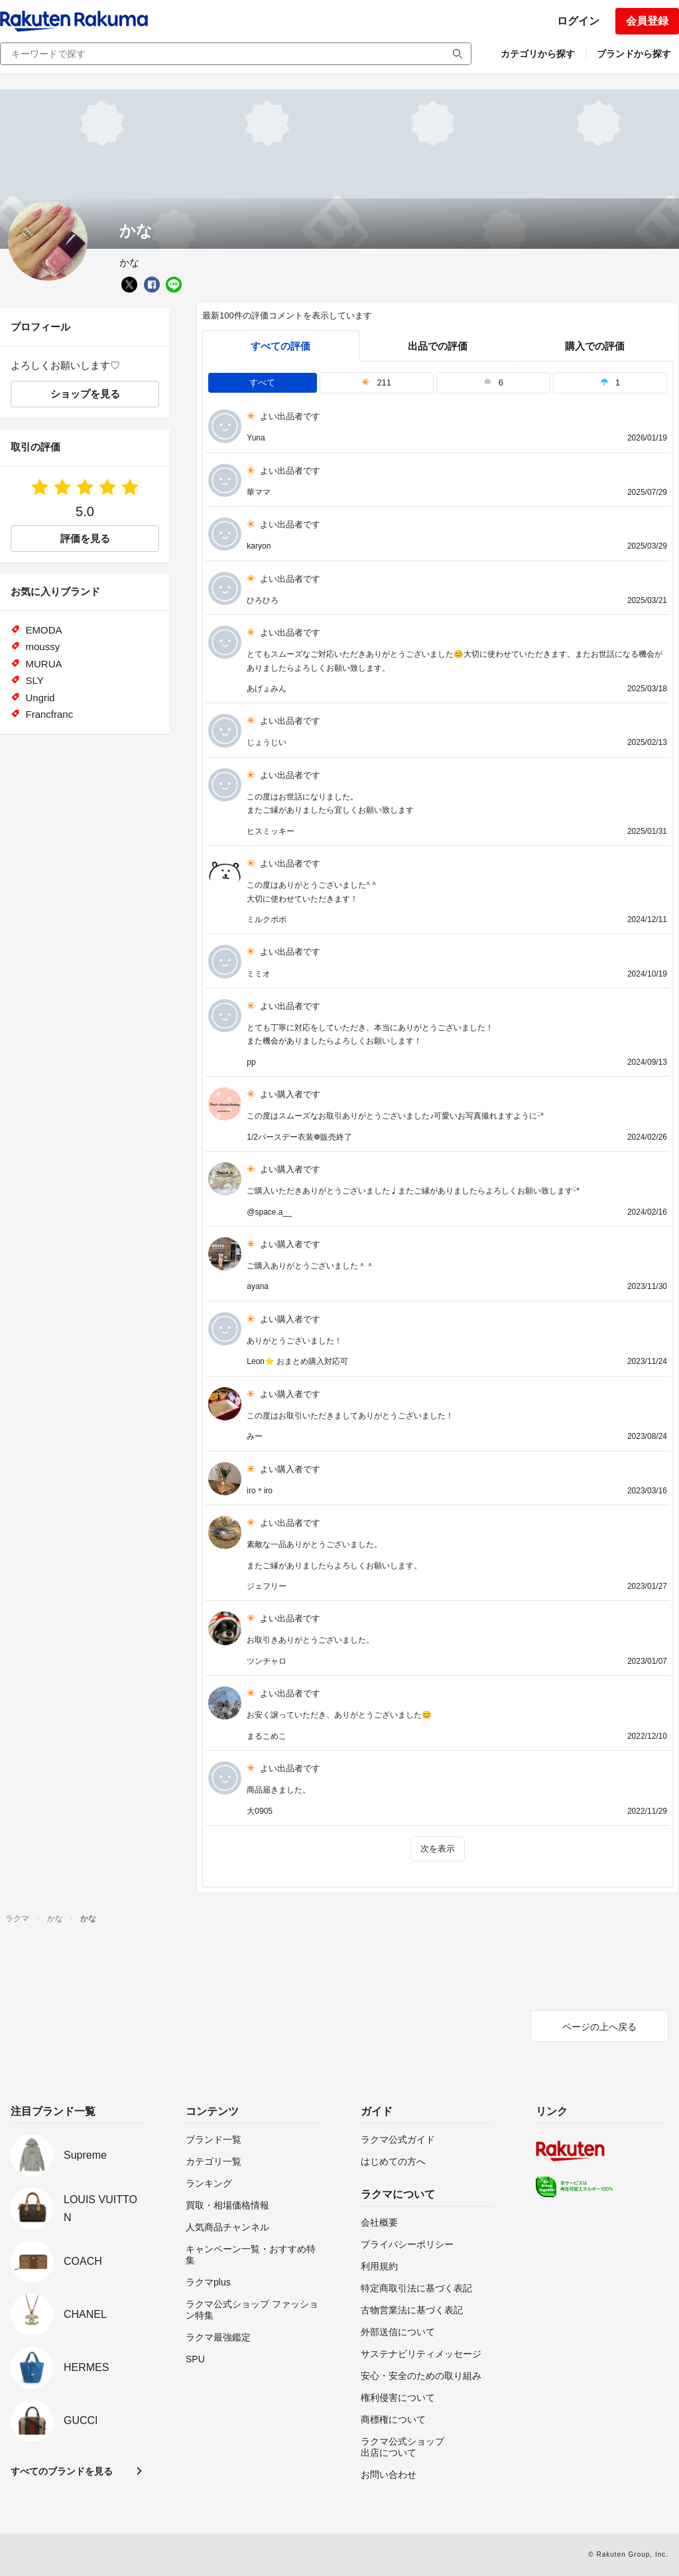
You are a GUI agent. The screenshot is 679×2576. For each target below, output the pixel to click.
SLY (35, 680)
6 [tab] (493, 382)
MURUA (44, 663)
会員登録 (647, 21)
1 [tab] (610, 382)
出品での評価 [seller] (437, 346)
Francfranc (50, 714)
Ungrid (40, 697)
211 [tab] (376, 382)
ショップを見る (85, 393)
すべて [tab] (262, 382)
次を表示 (437, 1849)
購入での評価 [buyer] (595, 346)
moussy (43, 646)
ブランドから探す (634, 53)
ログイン (578, 21)
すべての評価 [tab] (280, 346)
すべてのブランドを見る (62, 2471)
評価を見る (85, 538)
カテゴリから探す (538, 53)
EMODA (44, 630)
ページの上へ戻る (599, 2026)
